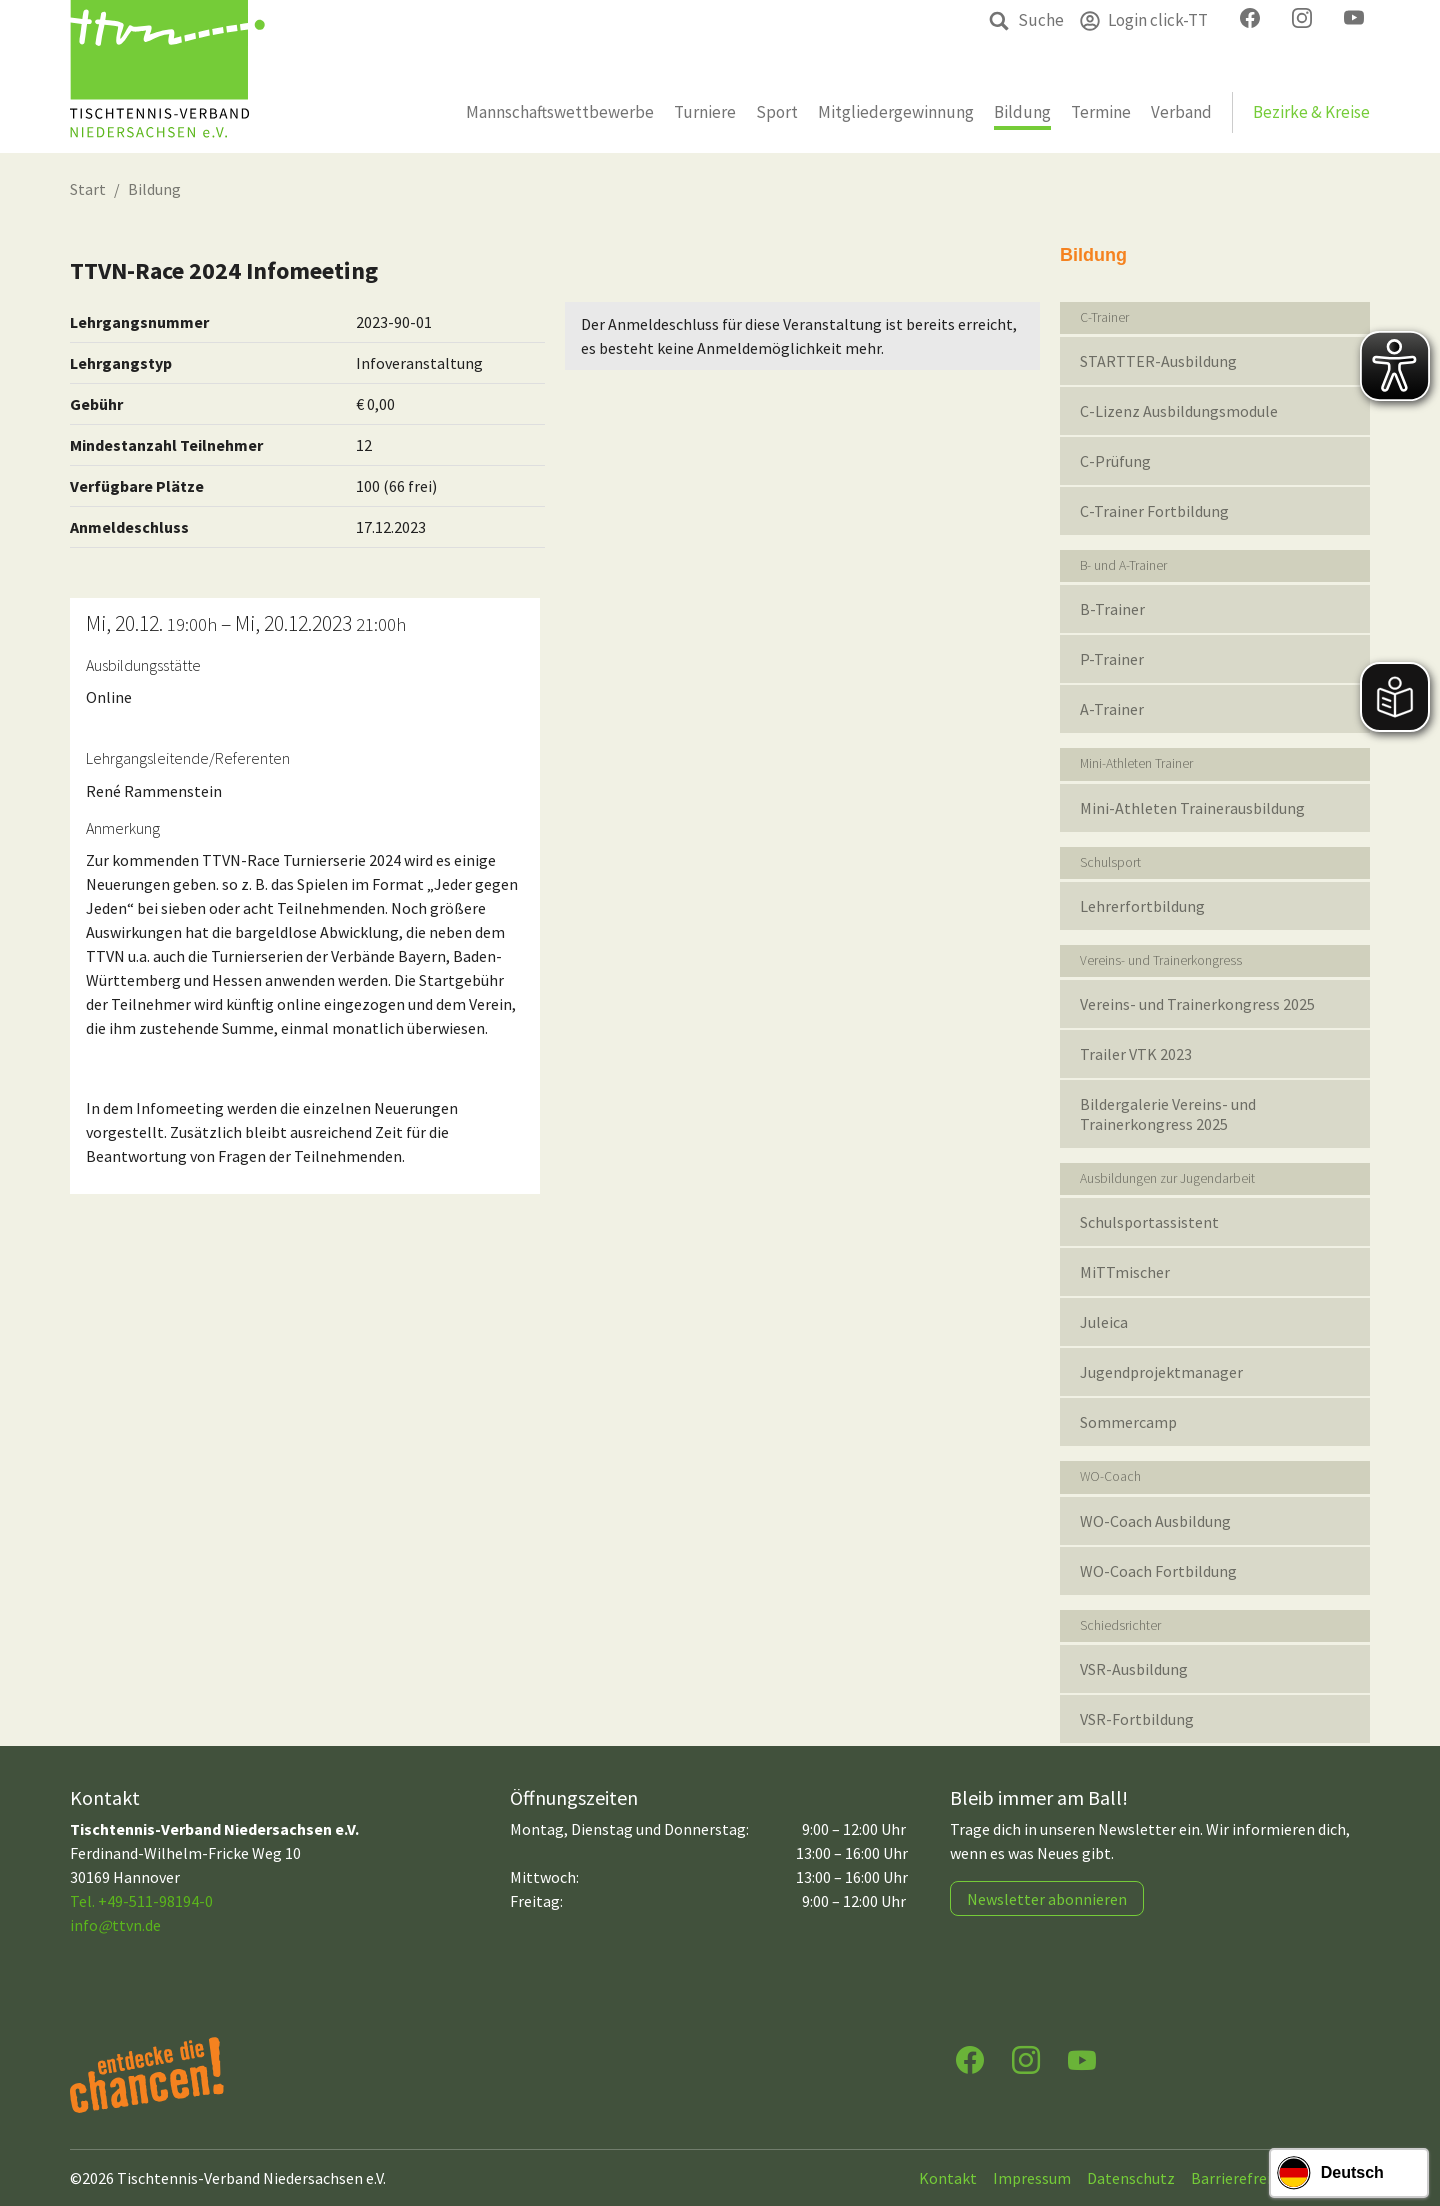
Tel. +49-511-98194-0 (141, 1901)
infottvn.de (115, 1925)
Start (88, 189)
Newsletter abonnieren (1047, 1899)
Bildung (154, 189)
